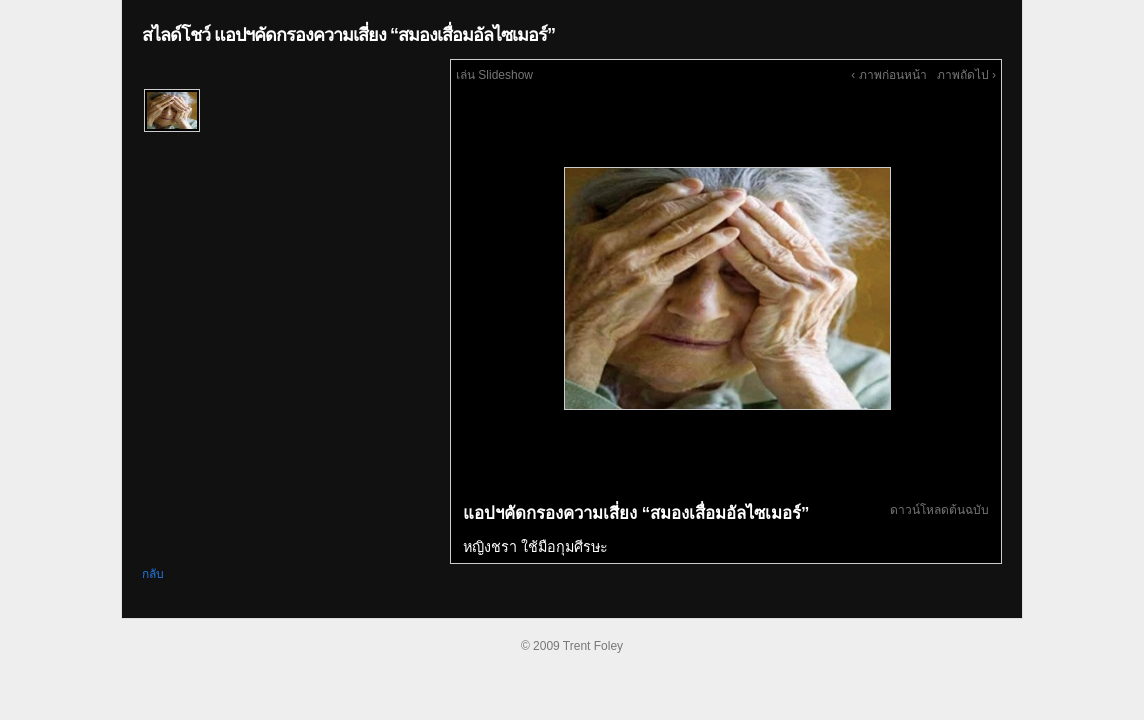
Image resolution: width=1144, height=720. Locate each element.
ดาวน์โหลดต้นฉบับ (939, 510)
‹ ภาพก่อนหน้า (888, 75)
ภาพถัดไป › (966, 75)
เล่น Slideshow (494, 75)
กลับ (153, 574)
